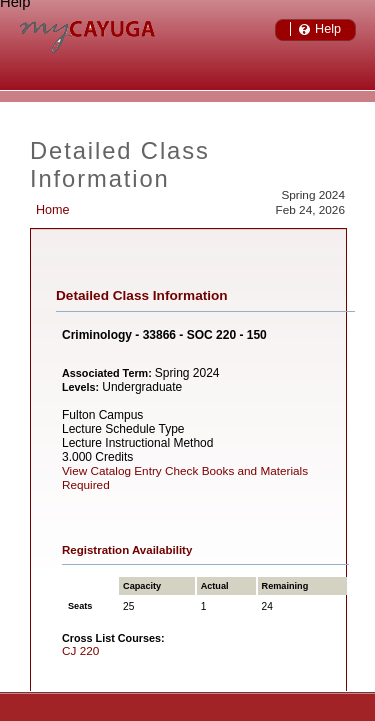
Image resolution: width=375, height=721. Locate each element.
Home (53, 210)
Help (328, 29)
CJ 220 (80, 650)
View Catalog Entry (112, 470)
